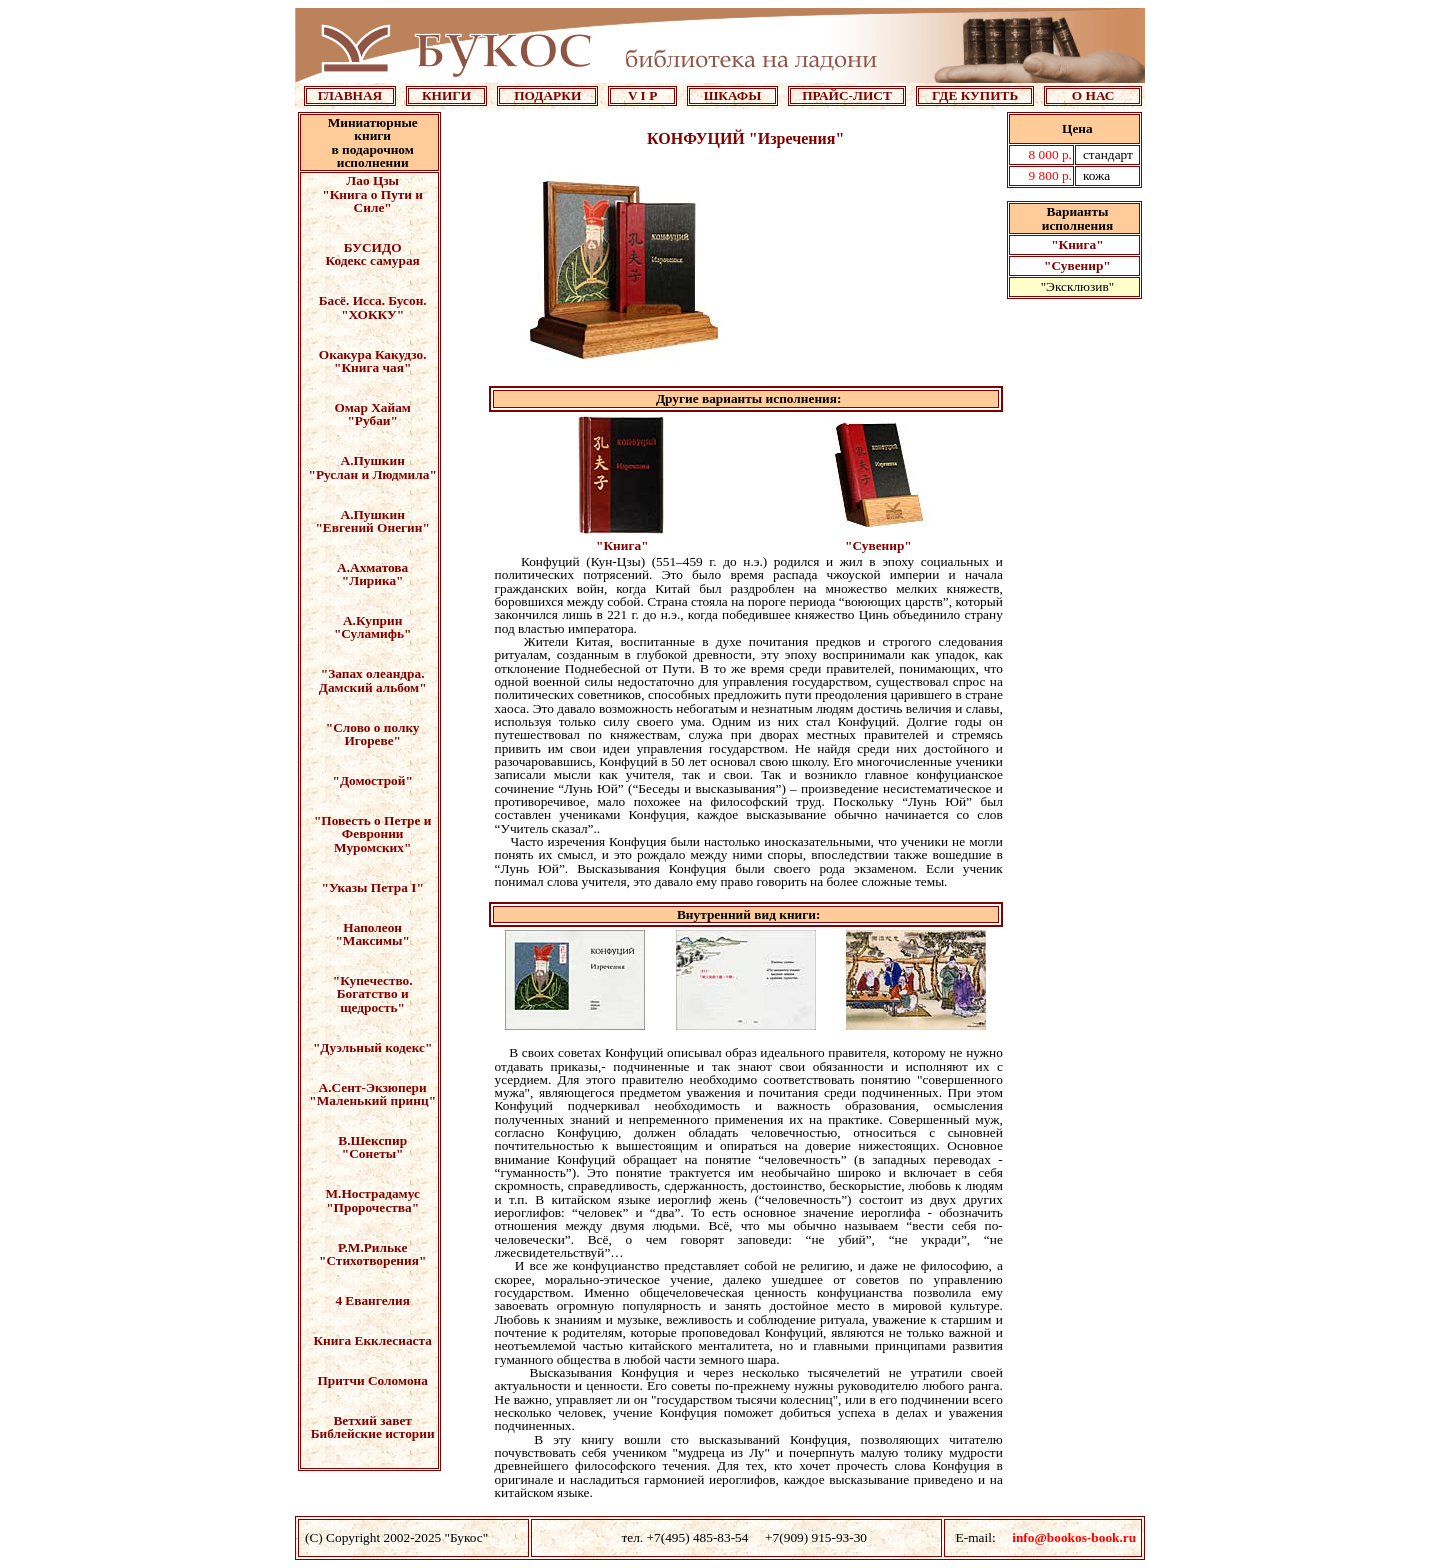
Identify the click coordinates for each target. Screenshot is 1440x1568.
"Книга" (1077, 244)
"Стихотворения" (372, 1260)
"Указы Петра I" (373, 887)
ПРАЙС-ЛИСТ (847, 95)
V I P (642, 95)
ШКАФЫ (733, 95)
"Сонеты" (373, 1153)
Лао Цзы (372, 180)
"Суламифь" (373, 633)
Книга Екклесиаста (372, 1340)
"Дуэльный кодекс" (372, 1047)
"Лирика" (373, 580)
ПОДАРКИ (547, 95)
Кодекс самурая (373, 260)
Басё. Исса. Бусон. (373, 300)
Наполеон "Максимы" (372, 934)
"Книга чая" (372, 367)
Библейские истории (373, 1433)
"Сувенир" (1077, 265)
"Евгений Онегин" (372, 527)
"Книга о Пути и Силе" (372, 201)
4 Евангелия (372, 1300)
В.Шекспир (372, 1140)
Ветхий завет (372, 1420)
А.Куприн (372, 620)
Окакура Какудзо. (373, 354)
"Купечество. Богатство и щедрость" (373, 994)
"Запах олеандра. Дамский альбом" (373, 680)
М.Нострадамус (373, 1193)
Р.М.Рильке (372, 1247)
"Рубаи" (372, 420)
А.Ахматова (372, 567)
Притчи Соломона (372, 1380)
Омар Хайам (372, 407)
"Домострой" (373, 780)
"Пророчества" (372, 1207)
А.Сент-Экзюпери (373, 1087)
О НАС (1093, 95)
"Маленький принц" (372, 1100)
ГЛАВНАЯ (350, 95)
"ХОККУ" (372, 314)
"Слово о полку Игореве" (373, 734)
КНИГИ (446, 95)
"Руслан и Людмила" (373, 474)
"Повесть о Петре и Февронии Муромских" (373, 834)
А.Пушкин (373, 460)
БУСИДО (373, 247)
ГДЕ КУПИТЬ (975, 95)
